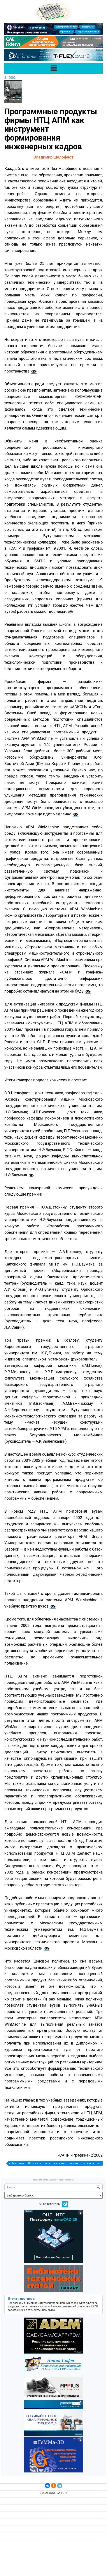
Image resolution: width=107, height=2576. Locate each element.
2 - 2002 (10, 77)
